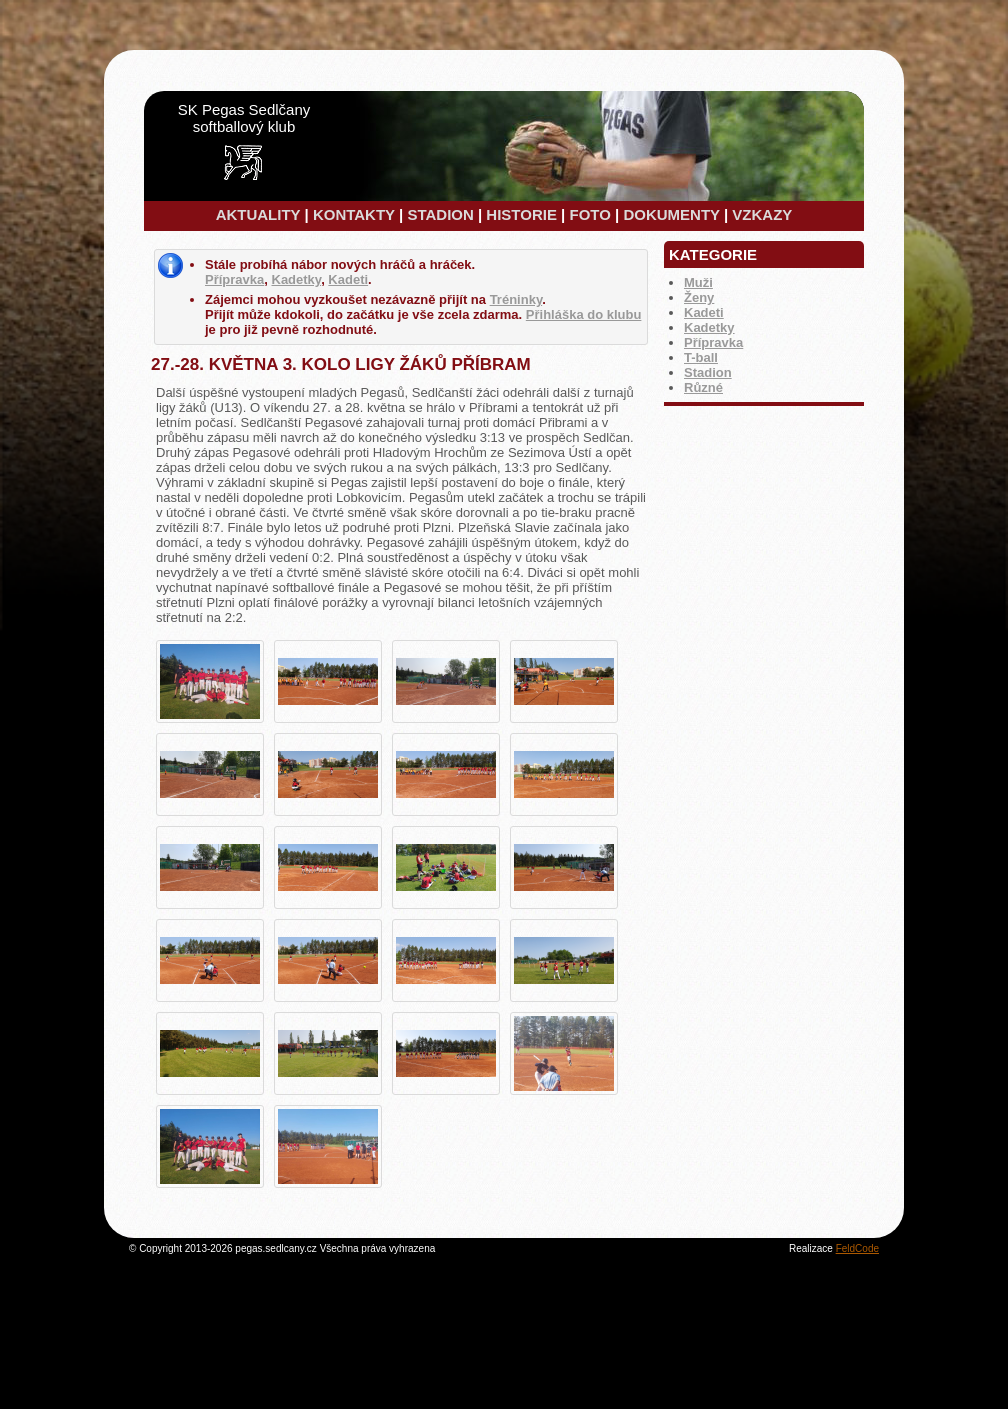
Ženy (699, 297)
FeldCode (857, 1248)
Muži (698, 282)
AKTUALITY (258, 214)
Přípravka (713, 342)
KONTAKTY (354, 214)
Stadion (708, 372)
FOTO (589, 214)
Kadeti (704, 312)
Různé (703, 387)
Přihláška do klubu (584, 314)
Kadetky (709, 327)
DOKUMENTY (671, 214)
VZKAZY (762, 214)
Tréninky (516, 299)
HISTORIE (521, 214)
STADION (440, 214)
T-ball (701, 357)
